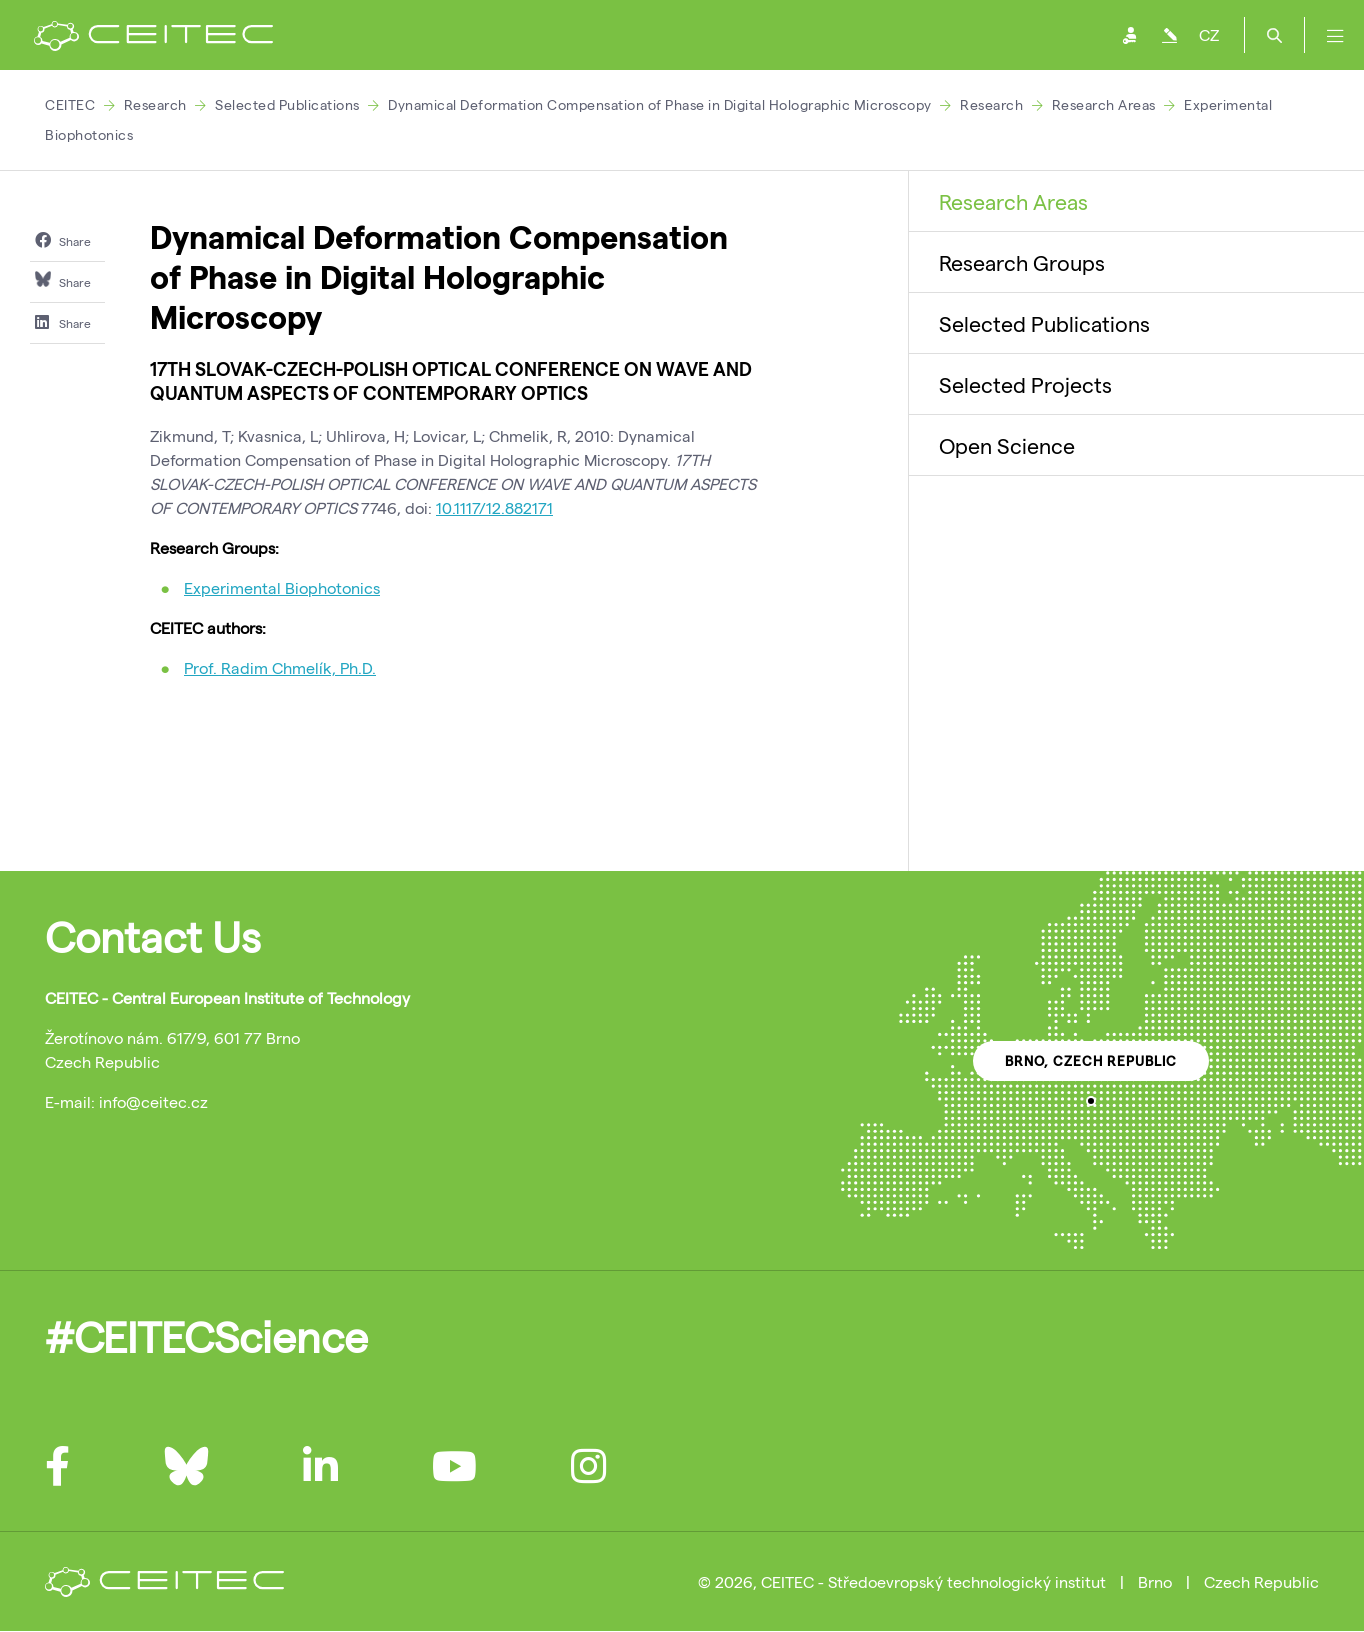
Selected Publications (287, 104)
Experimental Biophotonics (282, 587)
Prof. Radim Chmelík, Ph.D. (280, 667)
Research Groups (1022, 262)
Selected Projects (1025, 384)
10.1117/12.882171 (494, 507)
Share (63, 240)
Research (155, 104)
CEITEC (70, 104)
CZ (1209, 34)
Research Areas (1104, 104)
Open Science (1007, 445)
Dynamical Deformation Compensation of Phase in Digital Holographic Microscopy (660, 104)
